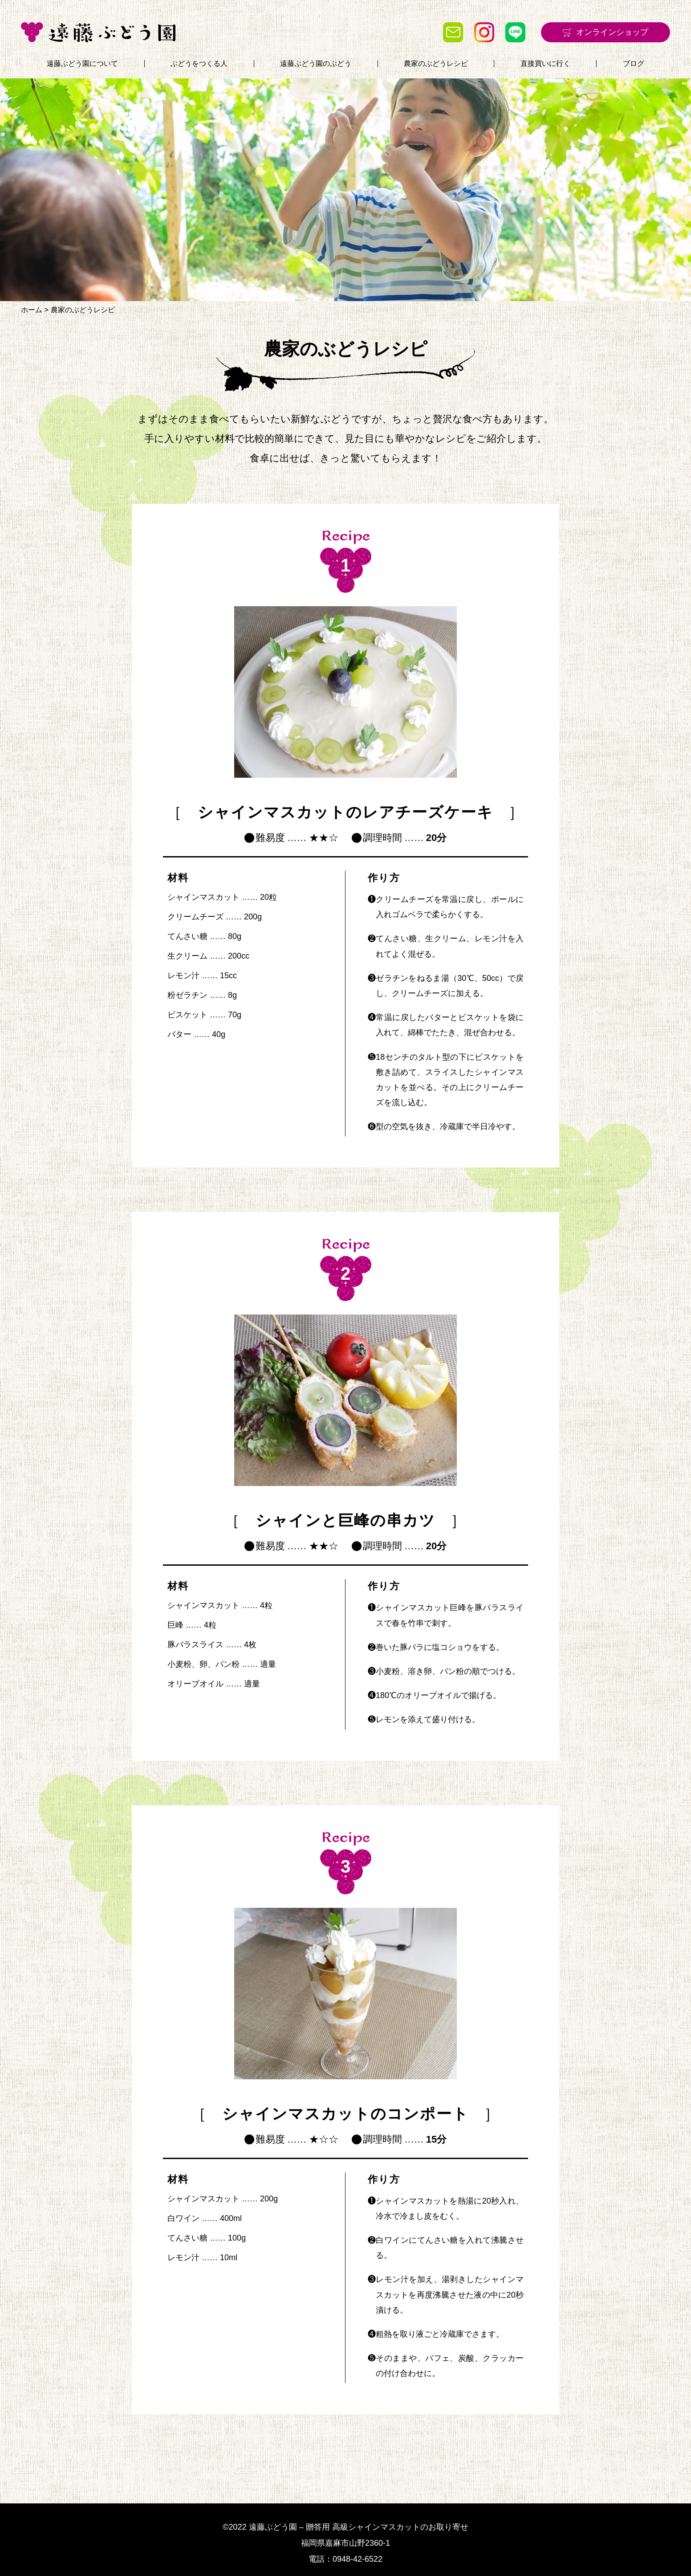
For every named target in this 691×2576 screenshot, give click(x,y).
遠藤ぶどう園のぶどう (315, 63)
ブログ (633, 63)
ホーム (31, 310)
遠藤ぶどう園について (82, 63)
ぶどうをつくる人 (199, 63)
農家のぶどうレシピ (436, 63)
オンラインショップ (612, 32)
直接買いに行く (545, 63)
